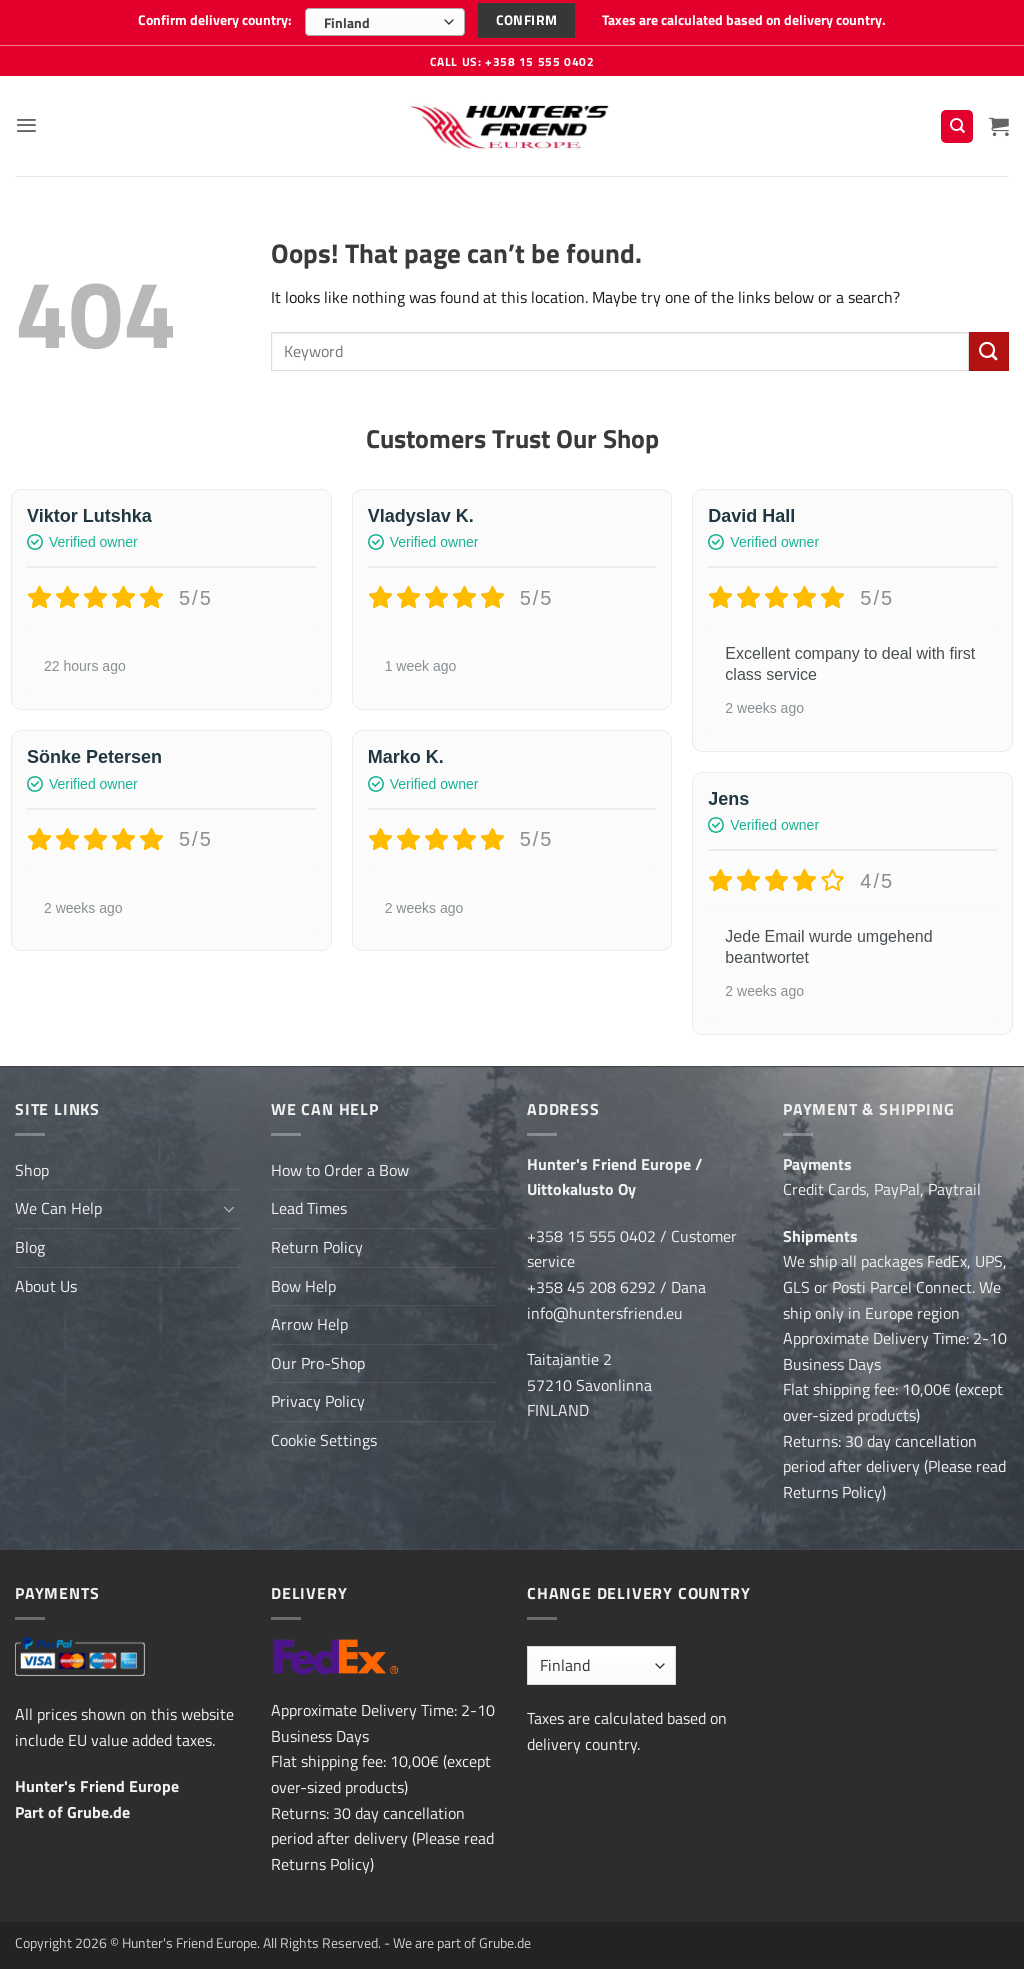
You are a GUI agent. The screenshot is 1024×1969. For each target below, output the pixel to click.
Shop (32, 1169)
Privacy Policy (318, 1400)
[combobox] (385, 22)
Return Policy (317, 1246)
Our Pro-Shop (318, 1362)
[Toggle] (229, 1208)
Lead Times (309, 1207)
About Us (46, 1284)
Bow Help (303, 1284)
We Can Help (58, 1207)
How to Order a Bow (340, 1169)
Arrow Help (309, 1323)
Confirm (527, 19)
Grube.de (98, 1810)
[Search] (957, 125)
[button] (27, 124)
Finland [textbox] (347, 22)
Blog (30, 1246)
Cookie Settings (324, 1439)
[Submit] (989, 349)
